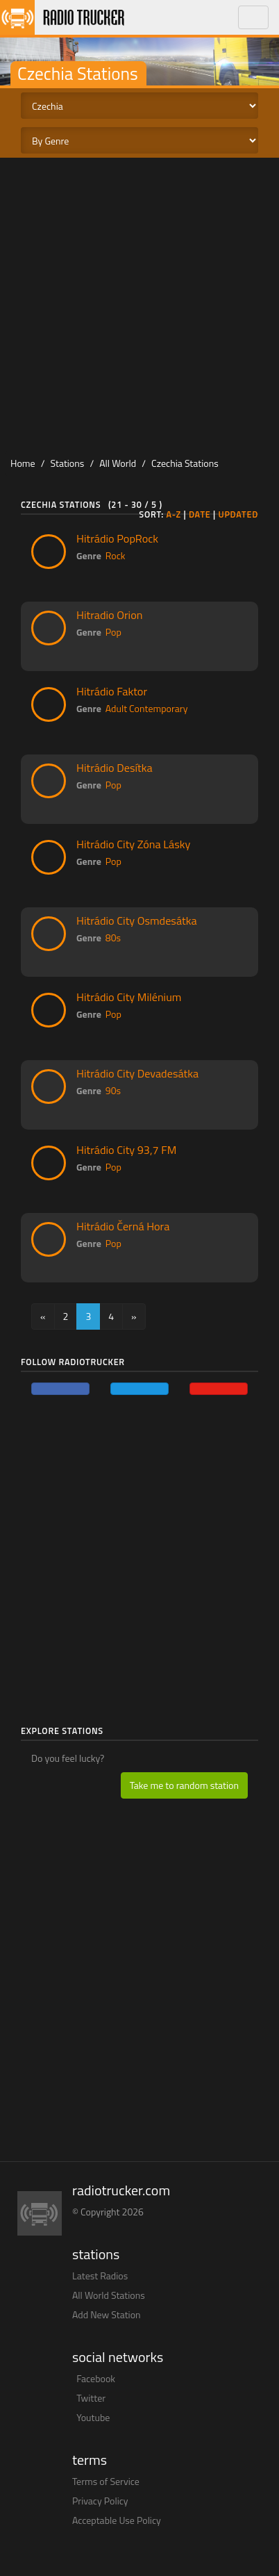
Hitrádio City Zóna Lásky (133, 844)
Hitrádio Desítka (114, 767)
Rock (115, 555)
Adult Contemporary (146, 708)
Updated (238, 514)
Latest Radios (100, 2275)
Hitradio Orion (109, 614)
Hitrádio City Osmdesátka (136, 920)
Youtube (93, 2417)
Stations (68, 463)
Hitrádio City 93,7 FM (126, 1149)
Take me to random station (184, 1785)
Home (22, 463)
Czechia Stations (185, 463)
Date (200, 514)
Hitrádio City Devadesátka (137, 1073)
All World (117, 463)
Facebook (95, 2378)
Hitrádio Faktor (111, 691)
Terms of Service (106, 2481)
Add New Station (106, 2314)
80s (113, 937)
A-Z (173, 514)
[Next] (134, 1316)
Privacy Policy (100, 2500)
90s (113, 1090)
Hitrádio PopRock (117, 538)
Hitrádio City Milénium (128, 997)
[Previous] (43, 1316)
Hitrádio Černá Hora (122, 1226)
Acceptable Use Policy (116, 2520)
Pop (113, 632)
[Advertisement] (139, 304)
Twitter (90, 2398)
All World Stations (108, 2295)
